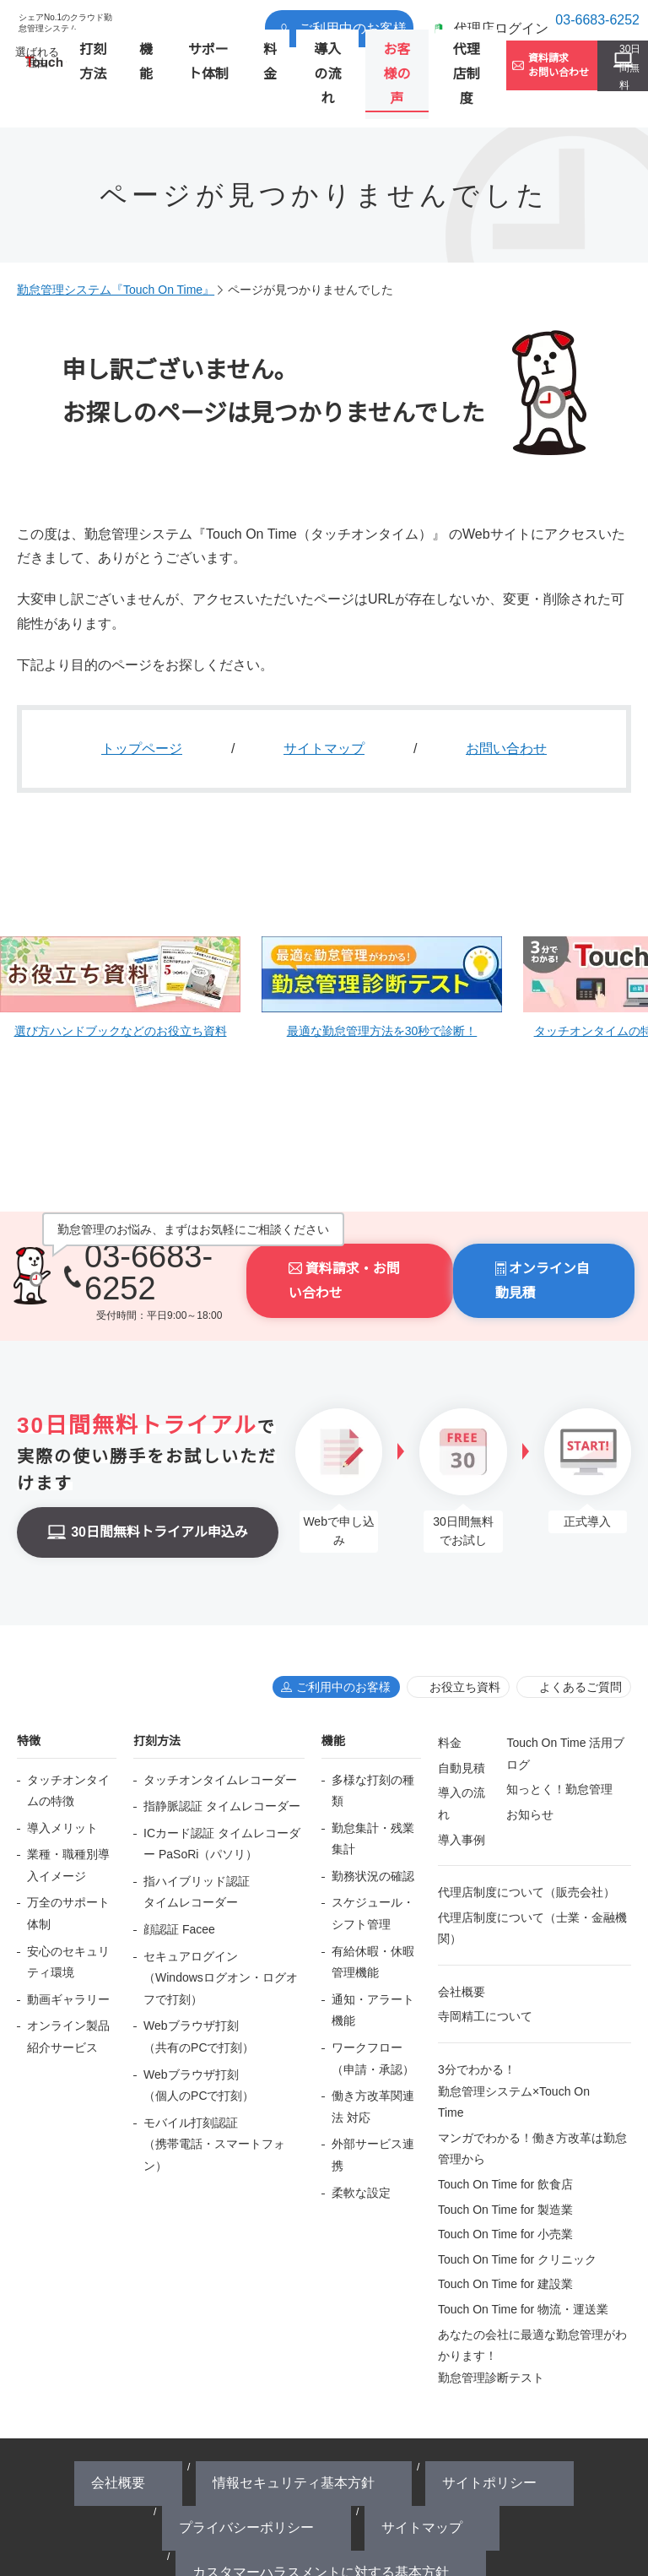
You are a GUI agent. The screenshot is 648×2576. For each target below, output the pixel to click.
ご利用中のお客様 (356, 20)
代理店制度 (410, 65)
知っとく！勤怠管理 (559, 1733)
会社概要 (461, 1936)
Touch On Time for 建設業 (505, 2228)
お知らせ (530, 1758)
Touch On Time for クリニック (517, 2203)
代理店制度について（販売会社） (526, 1836)
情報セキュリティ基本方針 (214, 2413)
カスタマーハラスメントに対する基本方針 (331, 2430)
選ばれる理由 (40, 65)
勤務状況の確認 (373, 1820)
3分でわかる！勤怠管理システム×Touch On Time (514, 2035)
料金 (242, 65)
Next (617, 936)
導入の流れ (287, 65)
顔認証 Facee (179, 1873)
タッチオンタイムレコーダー (220, 1724)
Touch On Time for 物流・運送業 (523, 2253)
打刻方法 (101, 65)
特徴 (28, 1685)
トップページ (141, 708)
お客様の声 (348, 65)
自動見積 (461, 1712)
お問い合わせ (506, 708)
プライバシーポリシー (423, 2413)
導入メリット (62, 1772)
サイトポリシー (324, 2413)
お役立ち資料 (464, 1631)
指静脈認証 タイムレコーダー (221, 1750)
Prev (31, 936)
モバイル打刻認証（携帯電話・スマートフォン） (214, 2088)
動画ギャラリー (68, 1943)
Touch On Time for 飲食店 (505, 2128)
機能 (141, 65)
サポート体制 (191, 65)
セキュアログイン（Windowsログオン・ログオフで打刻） (220, 1922)
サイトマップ (324, 708)
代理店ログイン (467, 20)
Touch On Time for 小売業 (505, 2178)
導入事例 (461, 1784)
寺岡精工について (485, 1960)
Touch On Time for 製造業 (505, 2154)
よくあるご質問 (580, 1631)
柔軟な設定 (361, 2137)
